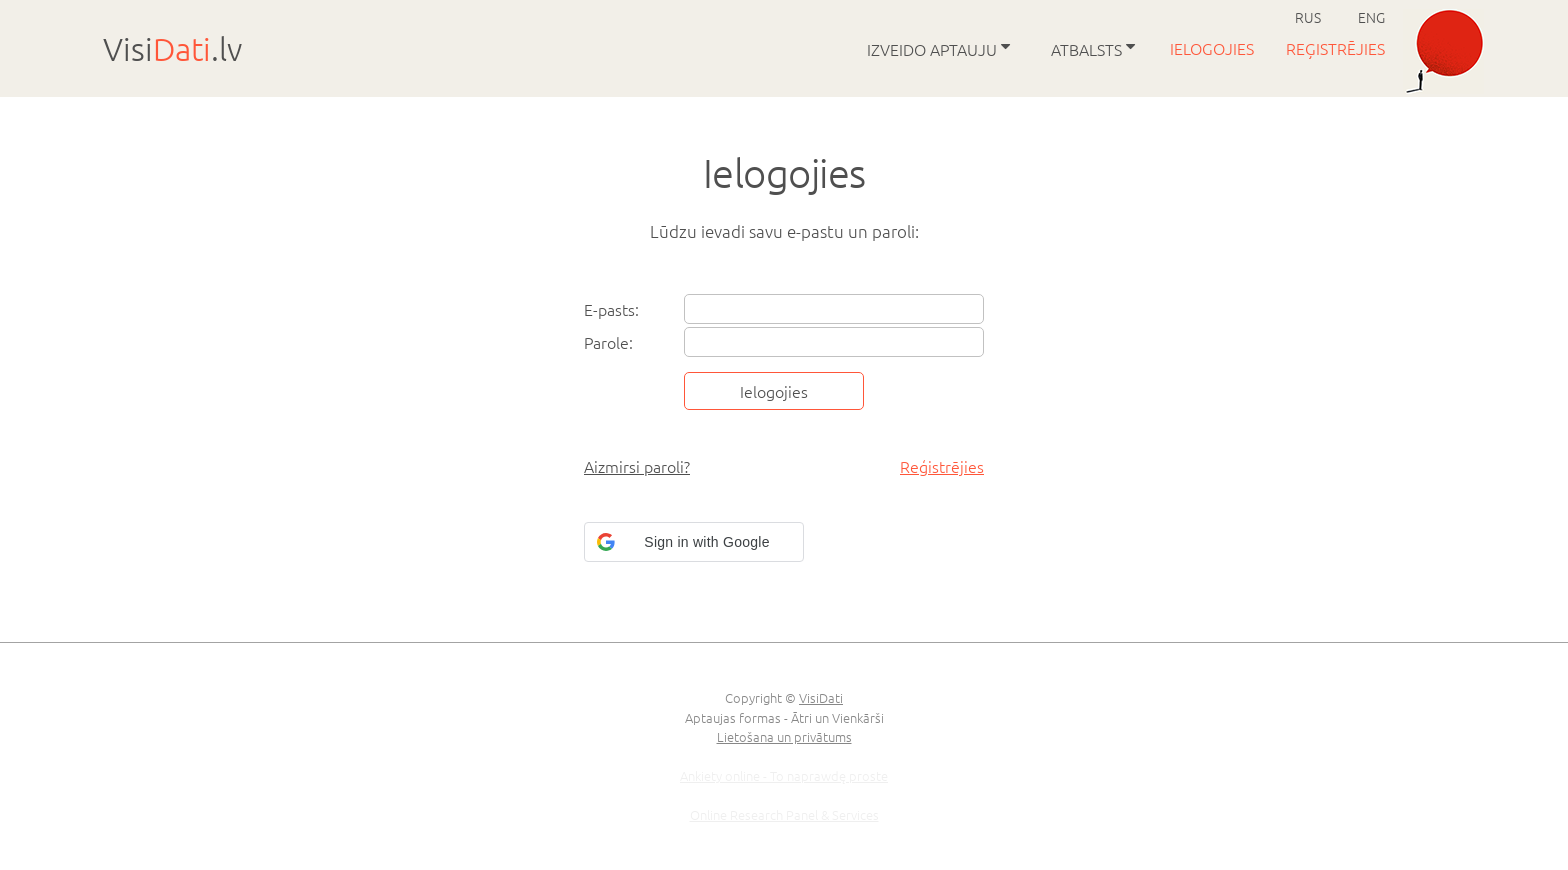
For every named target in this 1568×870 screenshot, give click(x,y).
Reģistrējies (1337, 48)
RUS (1308, 17)
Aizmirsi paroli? (637, 466)
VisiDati (821, 697)
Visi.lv (172, 49)
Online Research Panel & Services (784, 814)
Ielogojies (1214, 48)
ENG (1371, 17)
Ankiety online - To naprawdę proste (784, 775)
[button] (694, 542)
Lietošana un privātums (784, 736)
